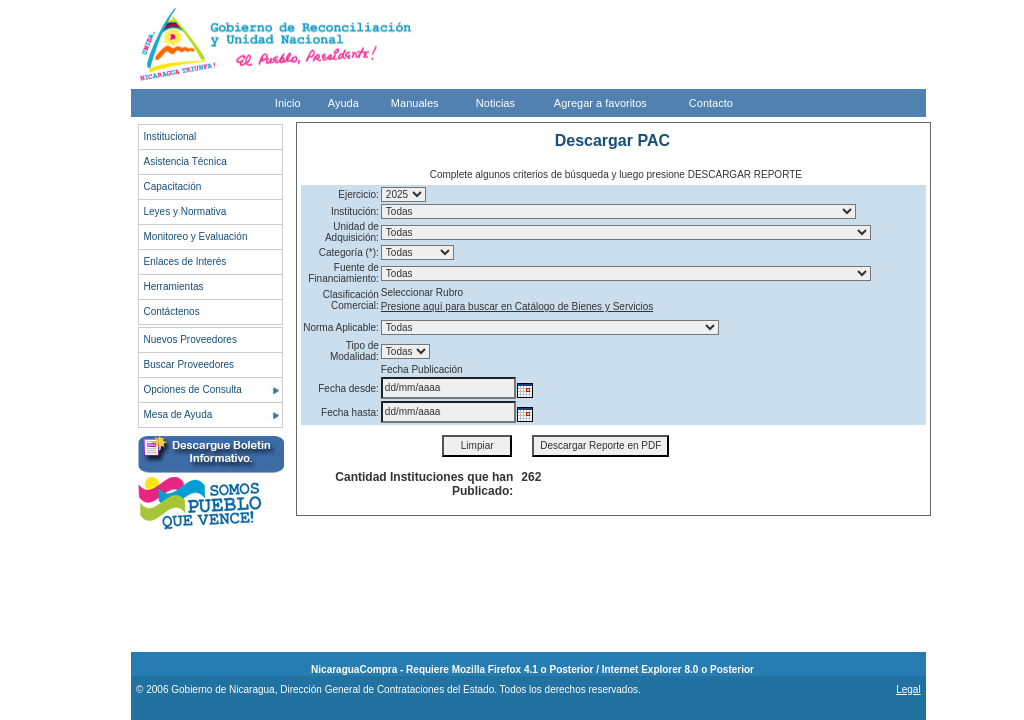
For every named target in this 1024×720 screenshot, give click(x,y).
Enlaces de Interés (185, 261)
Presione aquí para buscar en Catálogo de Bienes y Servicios (517, 306)
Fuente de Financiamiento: (343, 273)
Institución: (355, 211)
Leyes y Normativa (185, 211)
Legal (908, 689)
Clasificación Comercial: (351, 300)
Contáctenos (172, 311)
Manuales (415, 103)
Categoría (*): (349, 252)
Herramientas (174, 286)
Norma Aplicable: (341, 327)
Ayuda (343, 103)
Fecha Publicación (422, 369)
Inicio (288, 103)
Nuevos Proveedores (190, 339)
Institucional (170, 136)
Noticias (495, 103)
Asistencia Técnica (185, 161)
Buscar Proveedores (189, 364)
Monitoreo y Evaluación (196, 236)
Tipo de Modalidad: (354, 351)
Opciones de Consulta (193, 389)
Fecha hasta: (350, 412)
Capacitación (173, 186)
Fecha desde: (348, 388)
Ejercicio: (358, 194)
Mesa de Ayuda (178, 414)
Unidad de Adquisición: (352, 232)
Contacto (711, 103)
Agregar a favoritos (600, 103)
